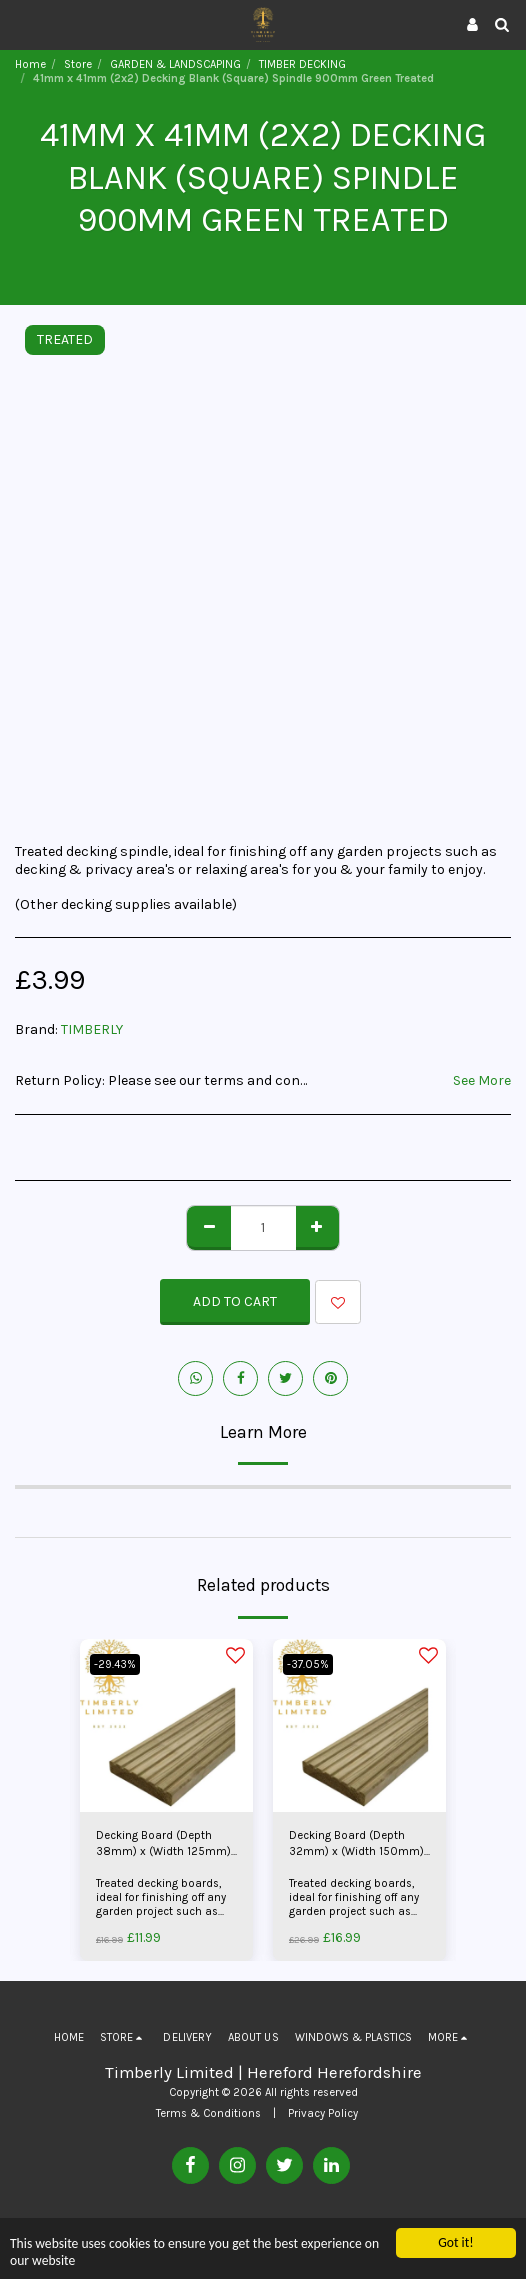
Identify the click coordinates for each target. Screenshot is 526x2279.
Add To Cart (235, 1301)
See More (482, 1080)
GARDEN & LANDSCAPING (175, 64)
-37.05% (308, 1664)
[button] (22, 23)
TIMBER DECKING (302, 64)
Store (78, 64)
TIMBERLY (92, 1029)
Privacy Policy (323, 2113)
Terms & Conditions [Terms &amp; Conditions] (208, 2113)
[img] (166, 1725)
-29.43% (115, 1664)
